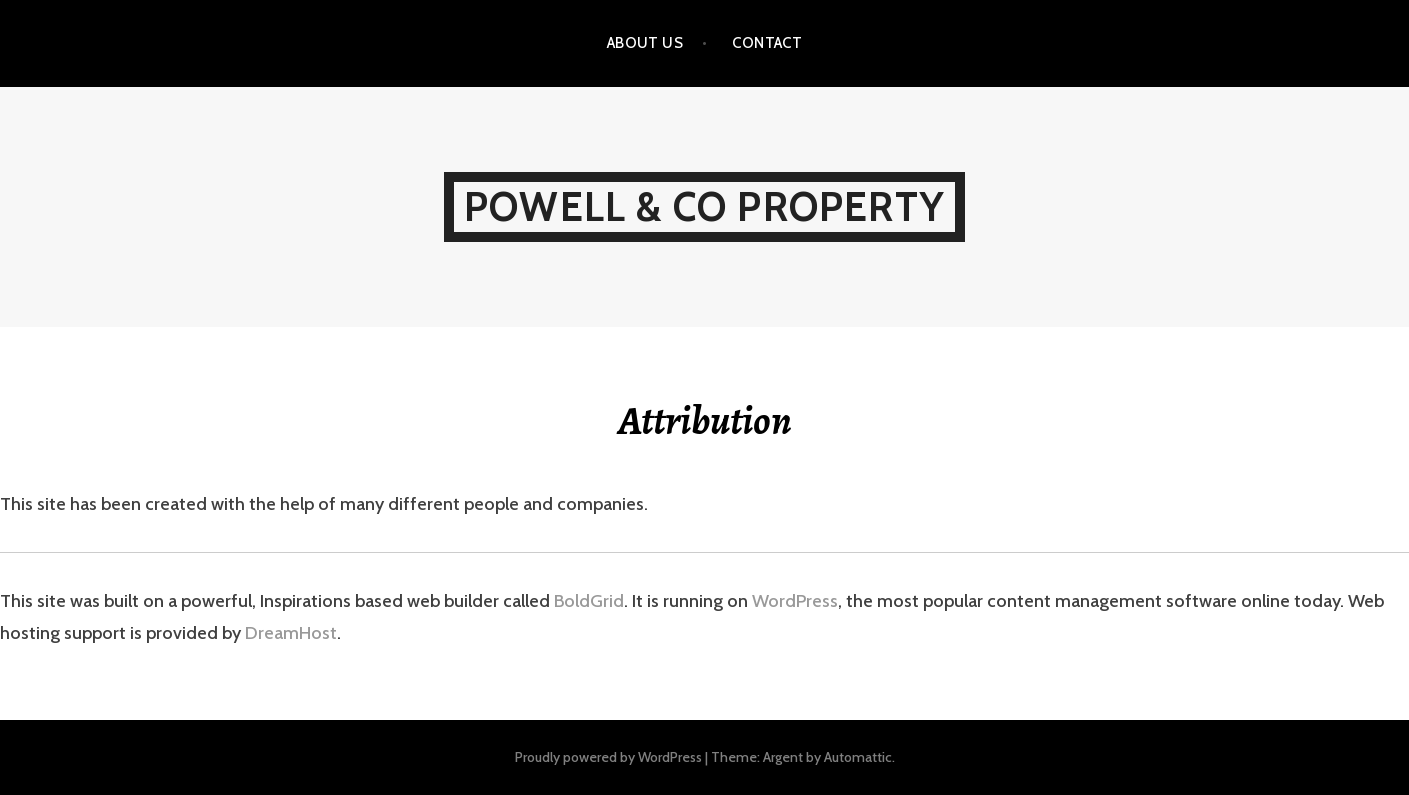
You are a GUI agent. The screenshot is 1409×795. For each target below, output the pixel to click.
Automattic (858, 757)
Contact (767, 43)
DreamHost (291, 633)
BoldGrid (589, 601)
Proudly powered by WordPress (608, 757)
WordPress (795, 601)
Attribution (705, 420)
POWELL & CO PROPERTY (704, 206)
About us (645, 43)
